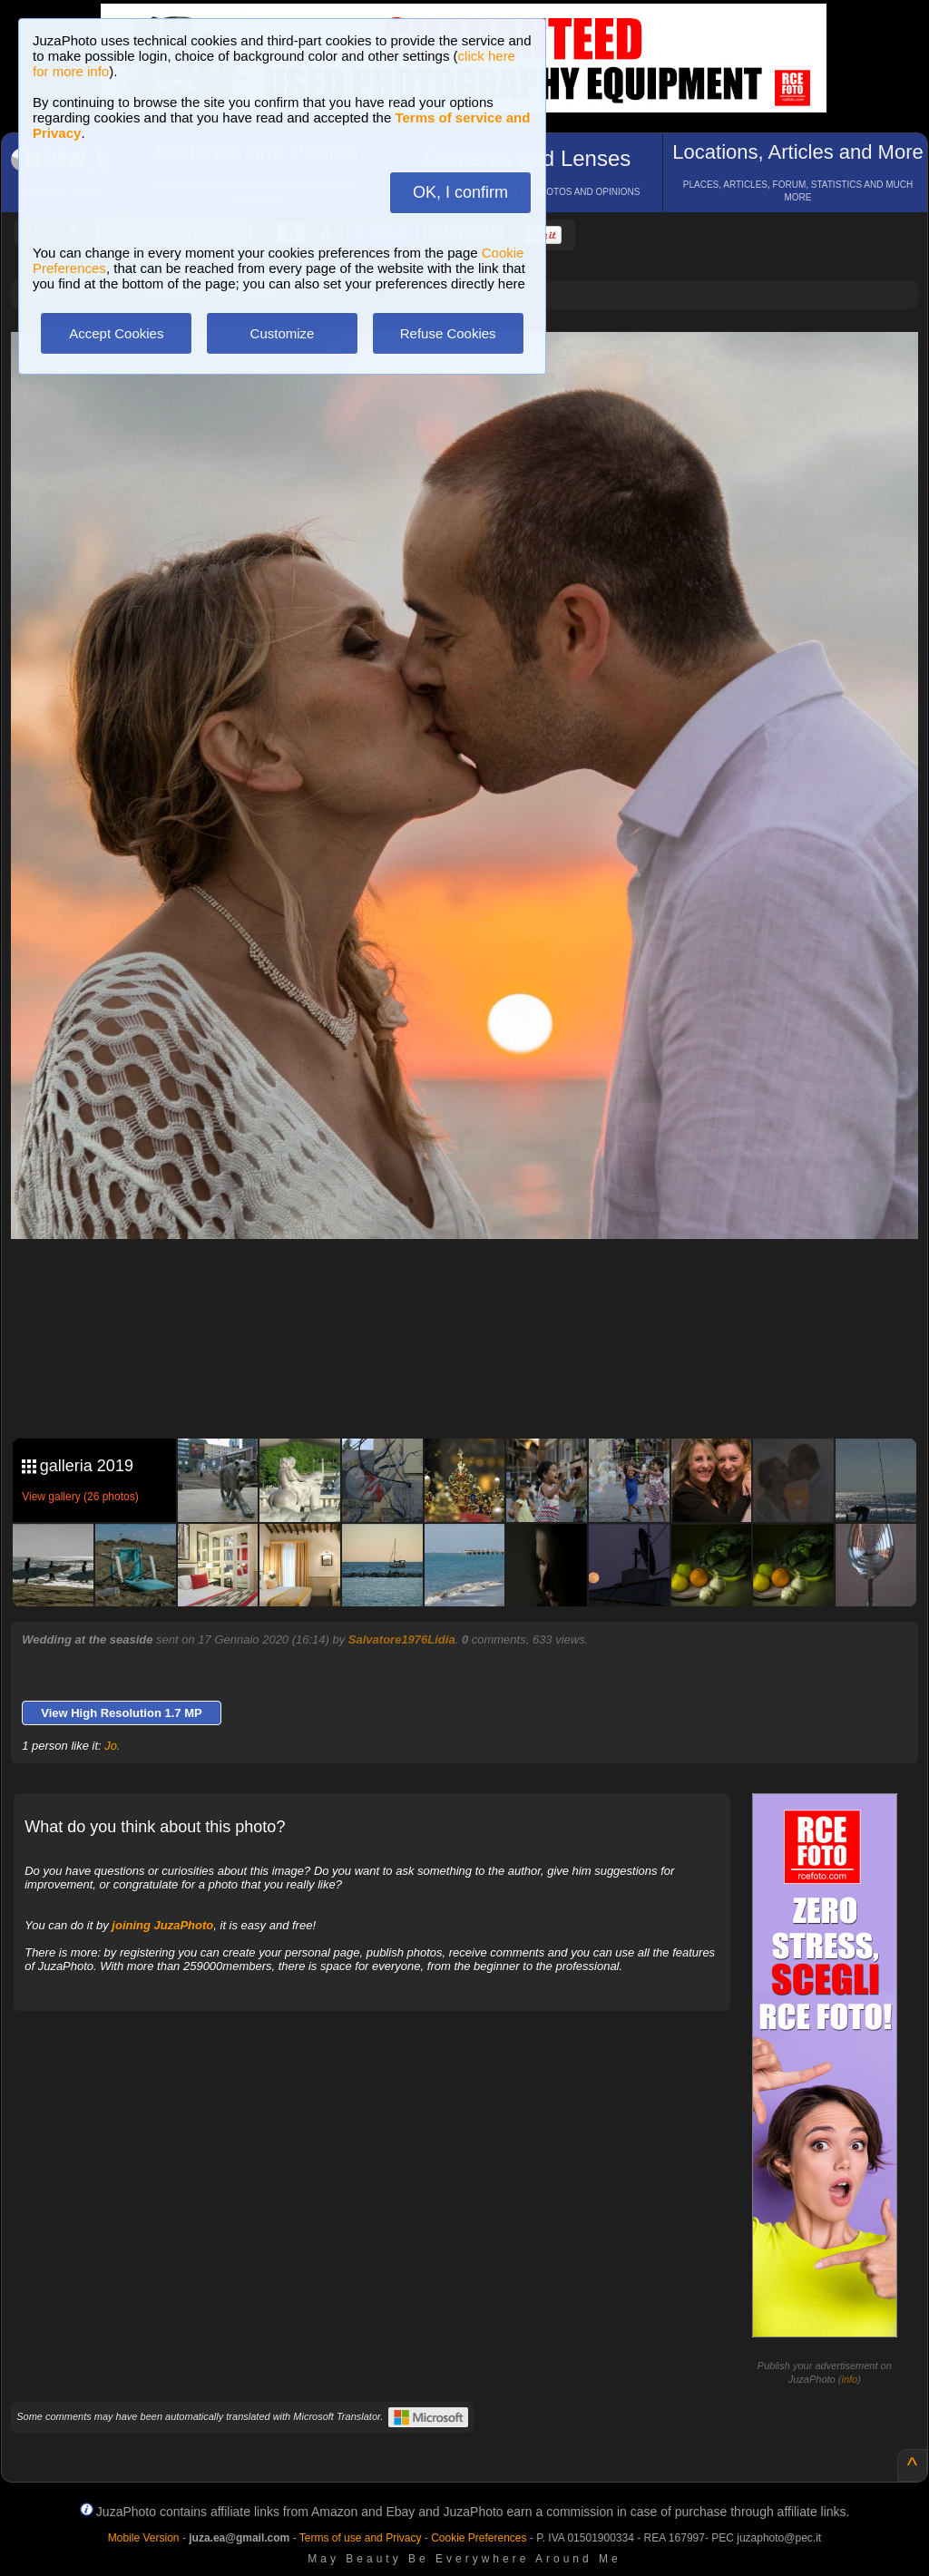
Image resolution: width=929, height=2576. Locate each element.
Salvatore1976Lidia (401, 1639)
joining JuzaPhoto (162, 1925)
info (849, 2379)
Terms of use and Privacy (360, 2538)
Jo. (112, 1745)
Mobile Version (144, 2538)
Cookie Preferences (478, 2538)
